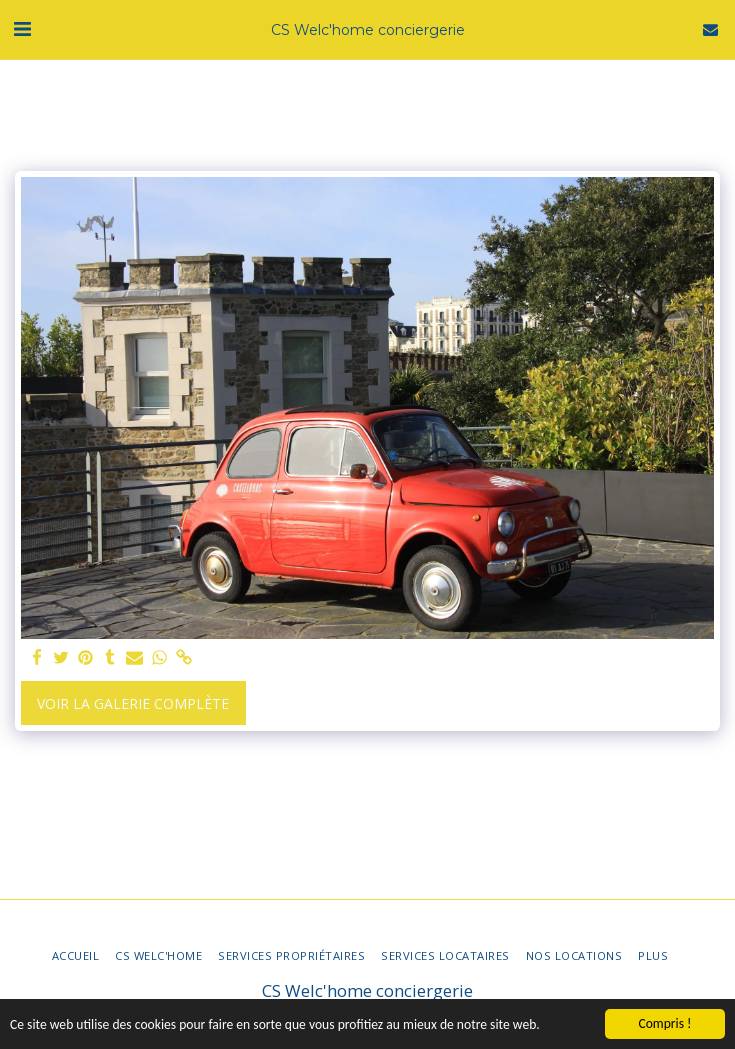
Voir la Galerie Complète (133, 703)
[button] (22, 28)
